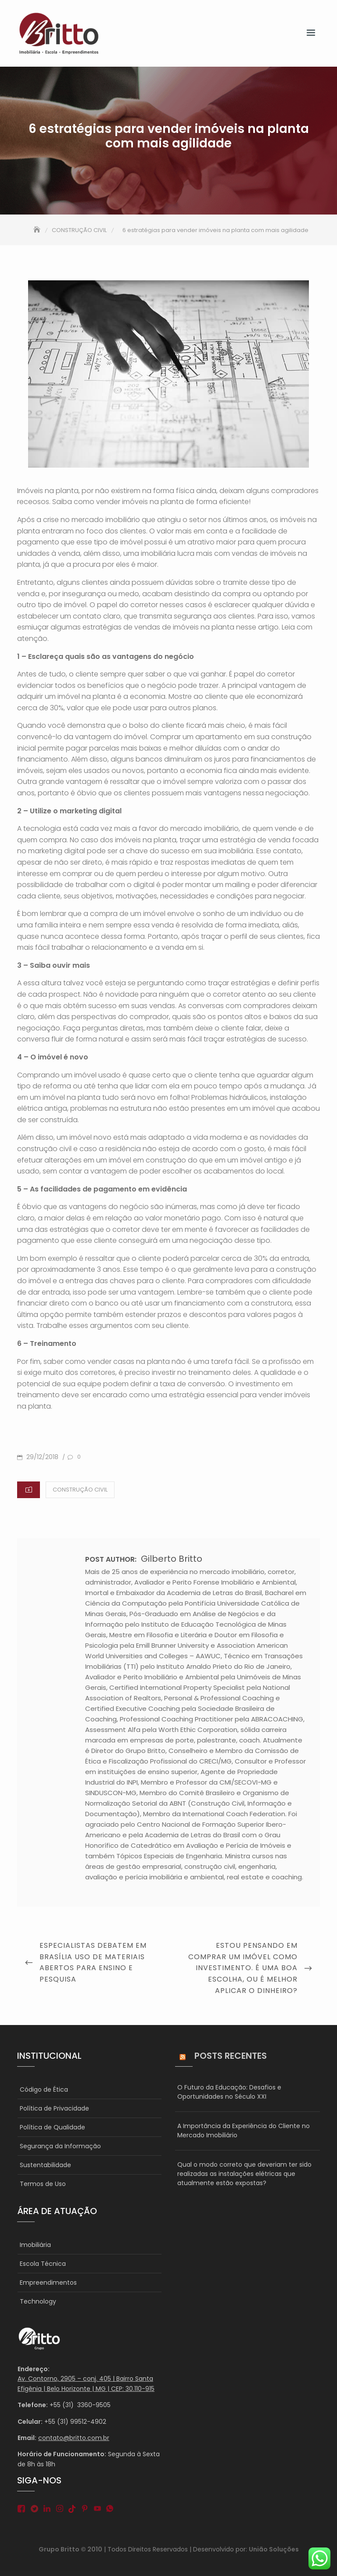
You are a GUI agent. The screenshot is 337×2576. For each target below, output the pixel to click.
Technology (38, 2301)
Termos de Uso (43, 2183)
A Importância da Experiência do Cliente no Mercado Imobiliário (243, 2131)
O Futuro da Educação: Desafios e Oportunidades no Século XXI (229, 2092)
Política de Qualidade (52, 2127)
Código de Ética (44, 2089)
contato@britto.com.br (73, 2437)
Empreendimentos (48, 2282)
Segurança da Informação (60, 2146)
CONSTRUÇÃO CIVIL (80, 1489)
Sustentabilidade (45, 2165)
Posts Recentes (230, 2056)
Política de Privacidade (54, 2108)
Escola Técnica (43, 2263)
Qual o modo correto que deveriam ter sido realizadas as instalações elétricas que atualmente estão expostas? (244, 2173)
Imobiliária (35, 2244)
